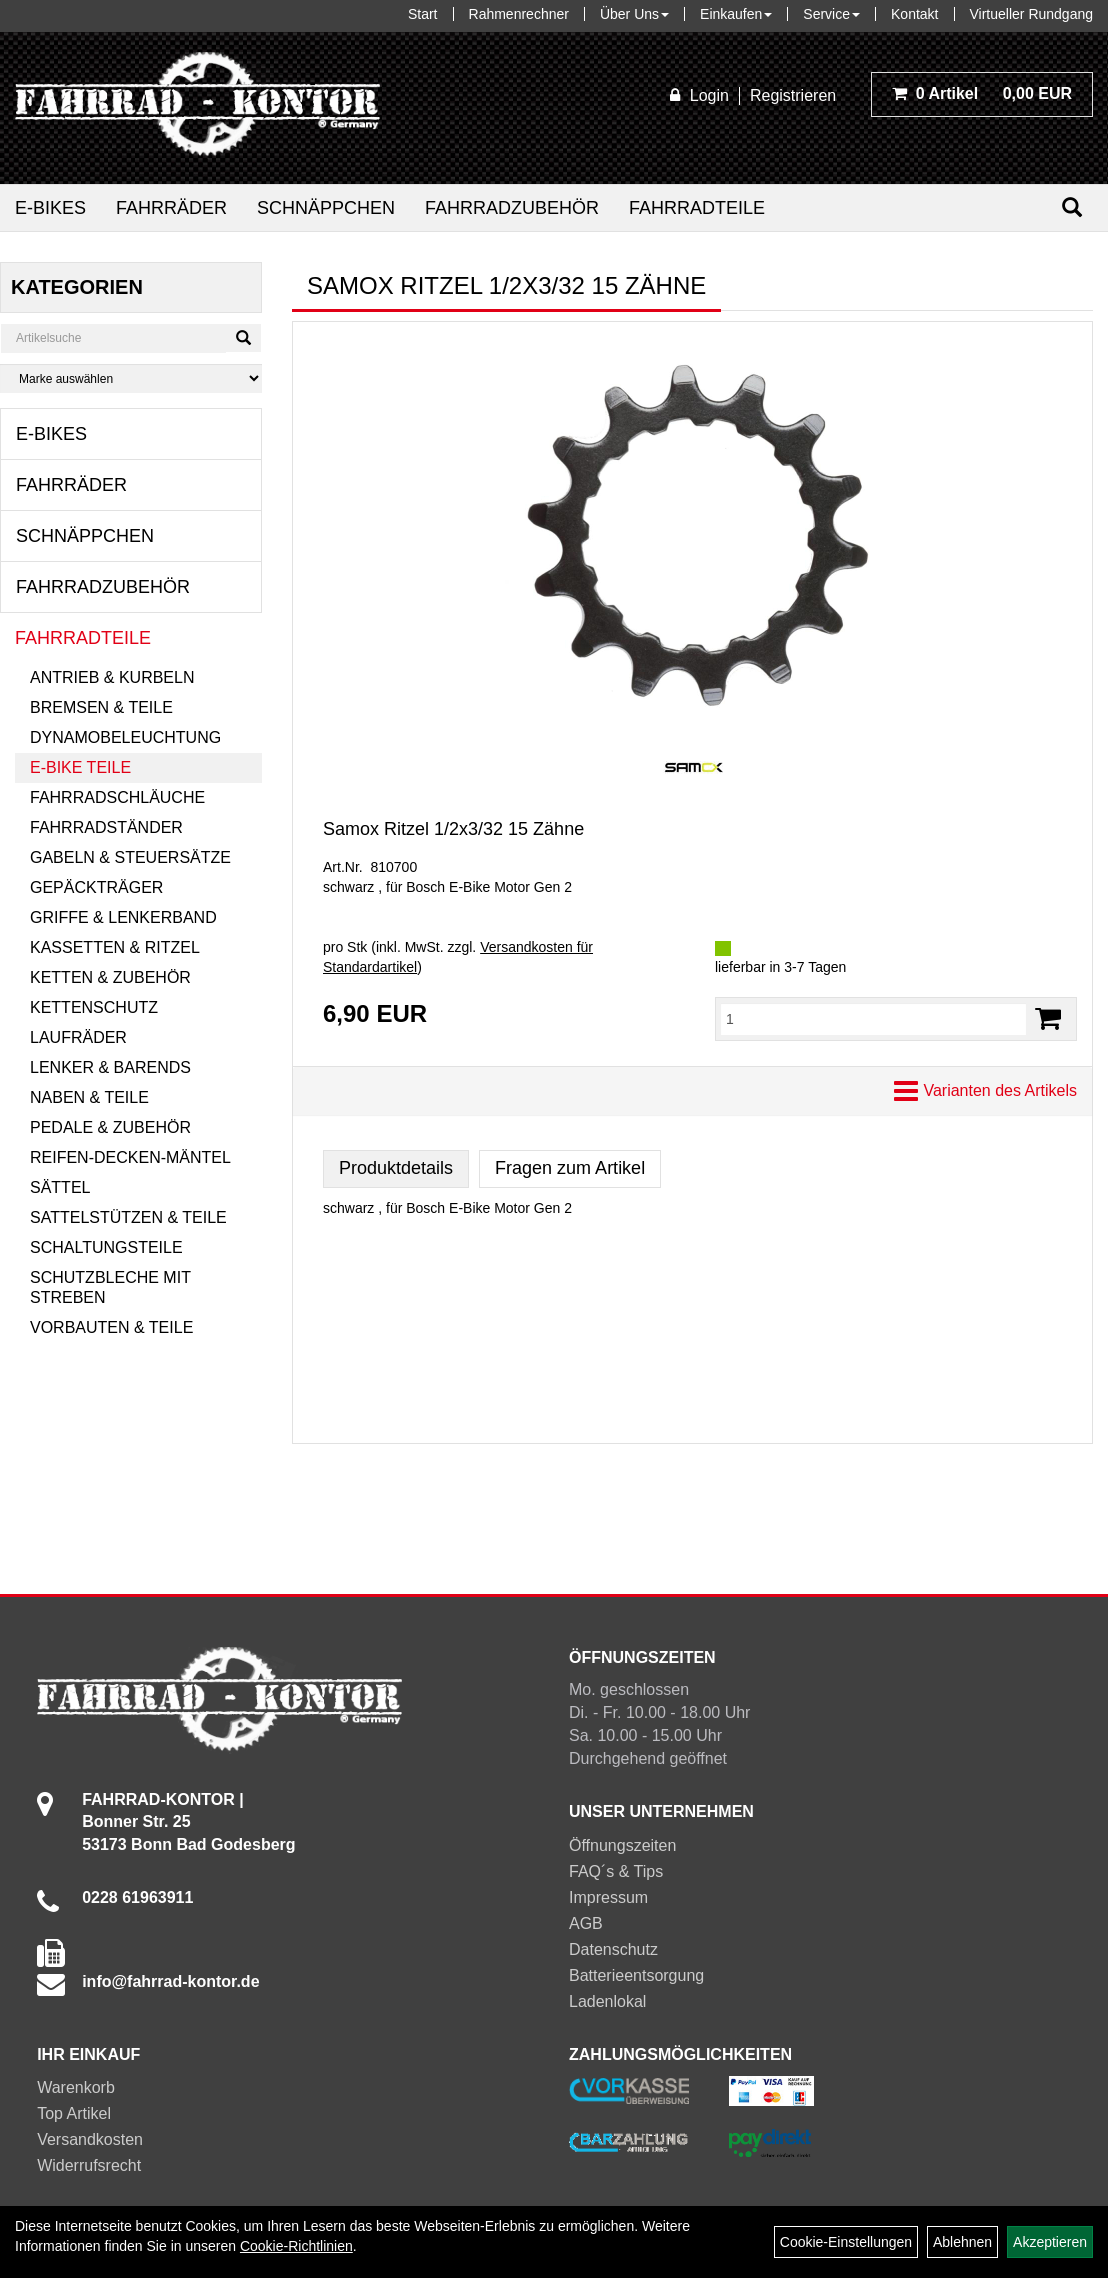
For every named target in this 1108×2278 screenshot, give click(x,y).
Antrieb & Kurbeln (112, 677)
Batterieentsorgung (636, 1975)
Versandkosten (90, 2139)
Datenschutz (613, 1949)
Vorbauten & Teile (111, 1327)
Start (423, 14)
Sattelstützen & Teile (128, 1217)
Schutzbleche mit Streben (110, 1287)
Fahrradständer (106, 827)
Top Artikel (74, 2113)
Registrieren (793, 95)
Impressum (608, 1897)
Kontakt (914, 14)
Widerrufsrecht (89, 2165)
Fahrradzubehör (512, 208)
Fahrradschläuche (117, 797)
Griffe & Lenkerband (123, 917)
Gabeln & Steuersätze (130, 857)
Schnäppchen (326, 208)
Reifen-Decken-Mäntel (130, 1157)
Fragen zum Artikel (570, 1168)
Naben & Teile (89, 1097)
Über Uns (634, 14)
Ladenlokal (607, 2001)
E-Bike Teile (80, 767)
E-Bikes (50, 208)
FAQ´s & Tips (616, 1871)
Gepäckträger (96, 887)
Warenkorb (76, 2087)
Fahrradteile (697, 208)
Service (831, 14)
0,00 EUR (982, 93)
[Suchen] (1072, 207)
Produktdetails (396, 1168)
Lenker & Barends (110, 1067)
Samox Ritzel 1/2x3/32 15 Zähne (453, 829)
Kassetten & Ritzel (115, 947)
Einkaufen (736, 14)
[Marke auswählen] (131, 378)
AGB (586, 1923)
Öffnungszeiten (622, 1845)
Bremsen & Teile (101, 707)
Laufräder (78, 1037)
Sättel (60, 1187)
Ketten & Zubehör (110, 977)
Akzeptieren (1050, 2242)
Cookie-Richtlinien (296, 2246)
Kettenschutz (94, 1007)
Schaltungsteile (106, 1247)
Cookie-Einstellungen (846, 2242)
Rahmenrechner (519, 14)
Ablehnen (962, 2242)
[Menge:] (873, 1019)
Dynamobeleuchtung (125, 737)
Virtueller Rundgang (1032, 14)
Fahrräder (171, 208)
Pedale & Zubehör (110, 1127)
